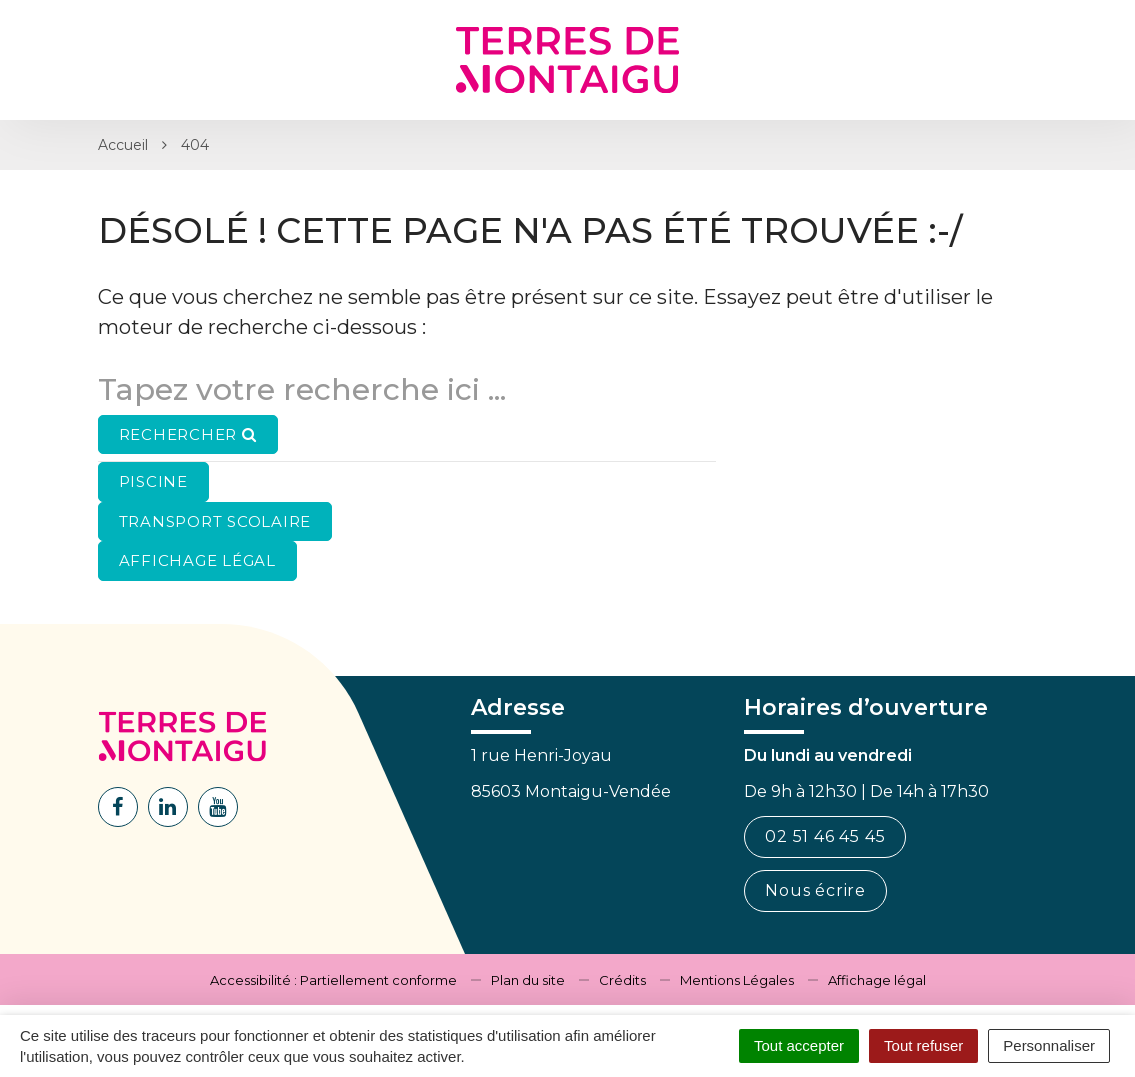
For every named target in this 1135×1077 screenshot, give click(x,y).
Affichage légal (877, 980)
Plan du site (528, 980)
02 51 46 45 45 (825, 836)
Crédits (622, 980)
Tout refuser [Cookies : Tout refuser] (923, 1045)
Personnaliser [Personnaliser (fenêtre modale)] (1049, 1045)
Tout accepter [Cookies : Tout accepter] (799, 1045)
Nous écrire (815, 890)
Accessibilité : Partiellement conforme (333, 980)
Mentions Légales (737, 980)
